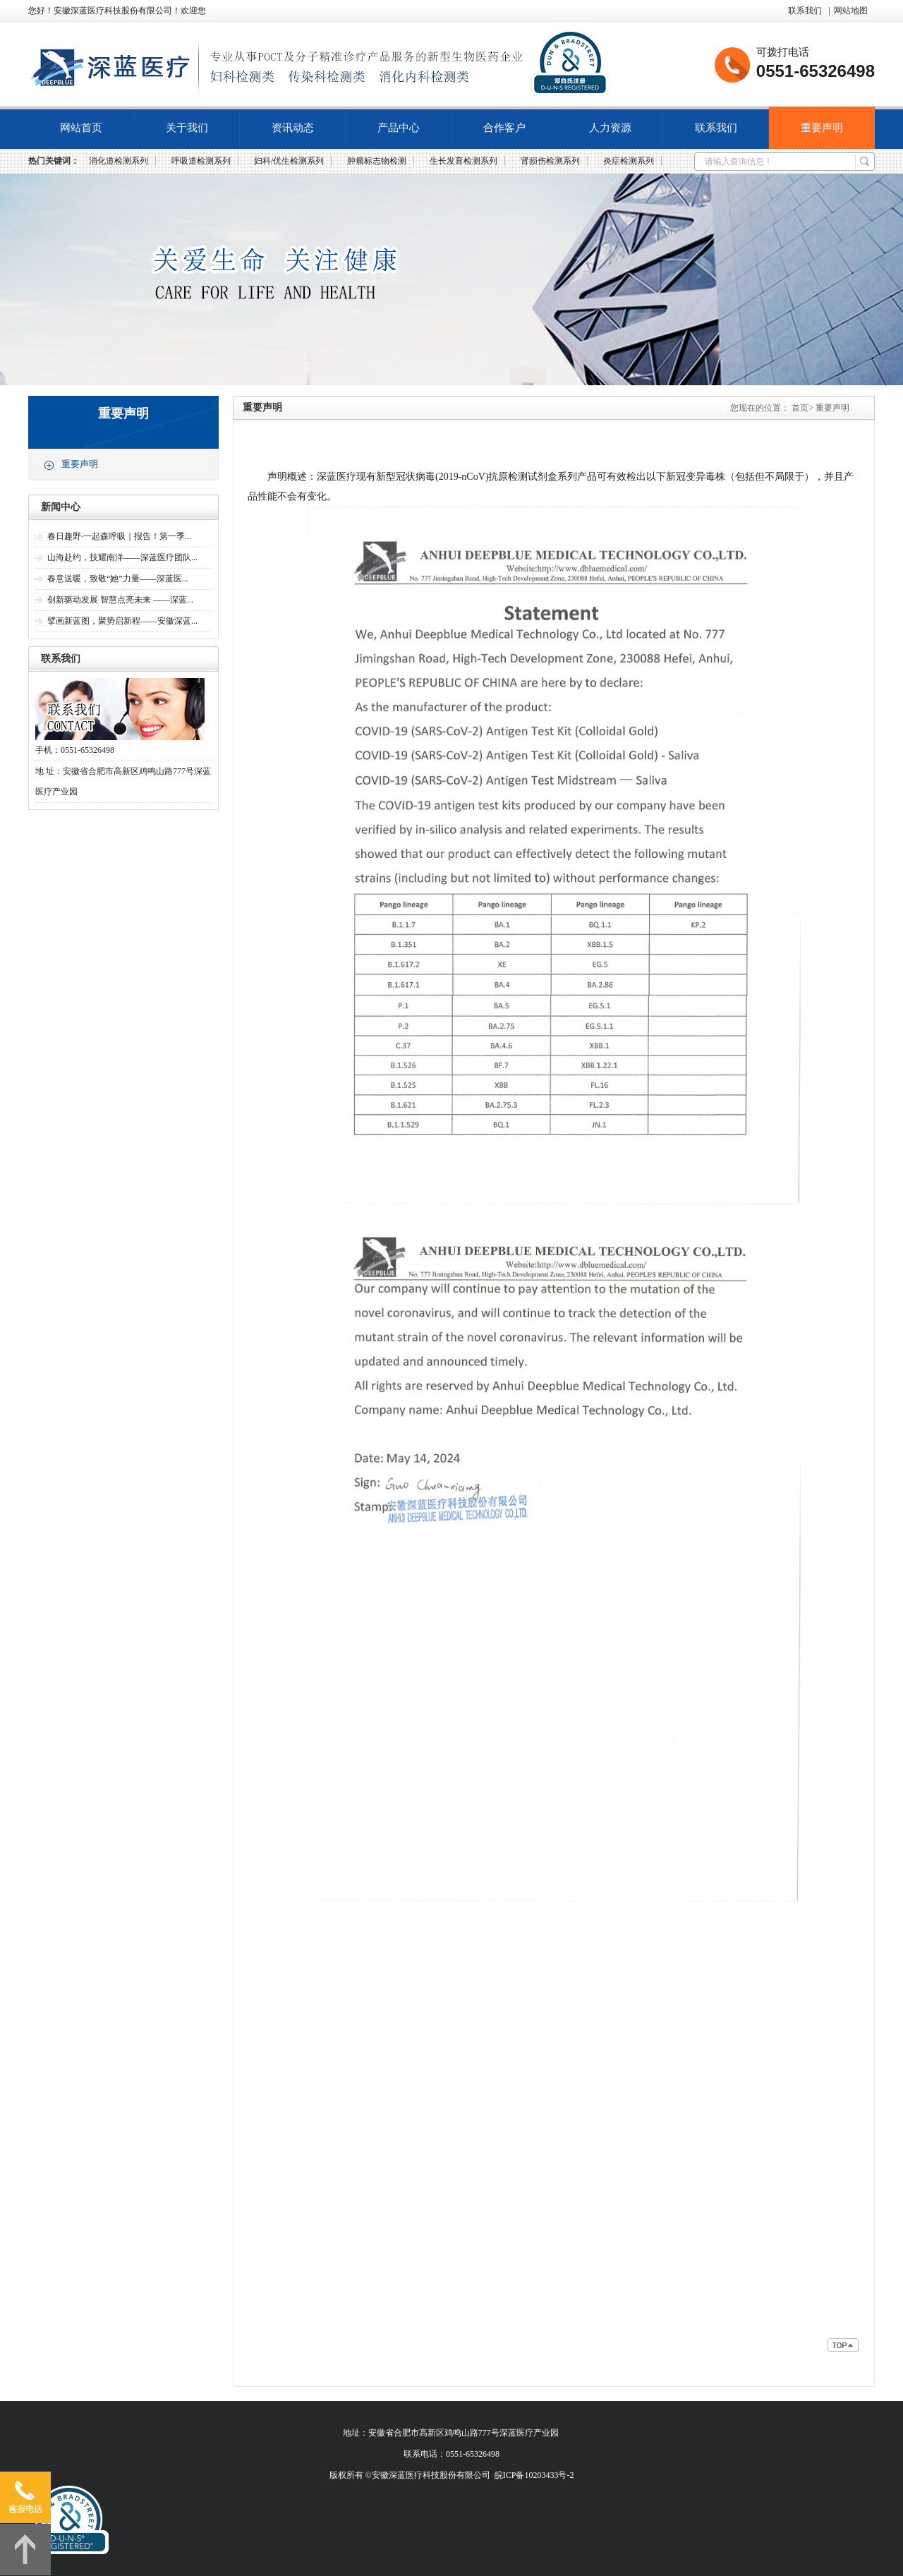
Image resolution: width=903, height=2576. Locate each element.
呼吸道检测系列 (201, 161)
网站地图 (851, 11)
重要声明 (822, 127)
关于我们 (187, 127)
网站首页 (81, 127)
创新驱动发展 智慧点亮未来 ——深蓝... (120, 600)
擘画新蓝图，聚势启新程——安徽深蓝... (122, 621)
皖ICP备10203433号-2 (534, 2475)
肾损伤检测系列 (550, 161)
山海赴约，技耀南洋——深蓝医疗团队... (122, 557)
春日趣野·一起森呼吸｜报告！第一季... (119, 536)
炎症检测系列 (628, 161)
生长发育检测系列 (463, 161)
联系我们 (805, 11)
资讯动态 (293, 127)
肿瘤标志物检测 (376, 161)
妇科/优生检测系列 (289, 161)
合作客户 (504, 127)
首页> (802, 408)
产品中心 (398, 127)
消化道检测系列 (118, 161)
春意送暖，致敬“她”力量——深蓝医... (117, 578)
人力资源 (610, 127)
